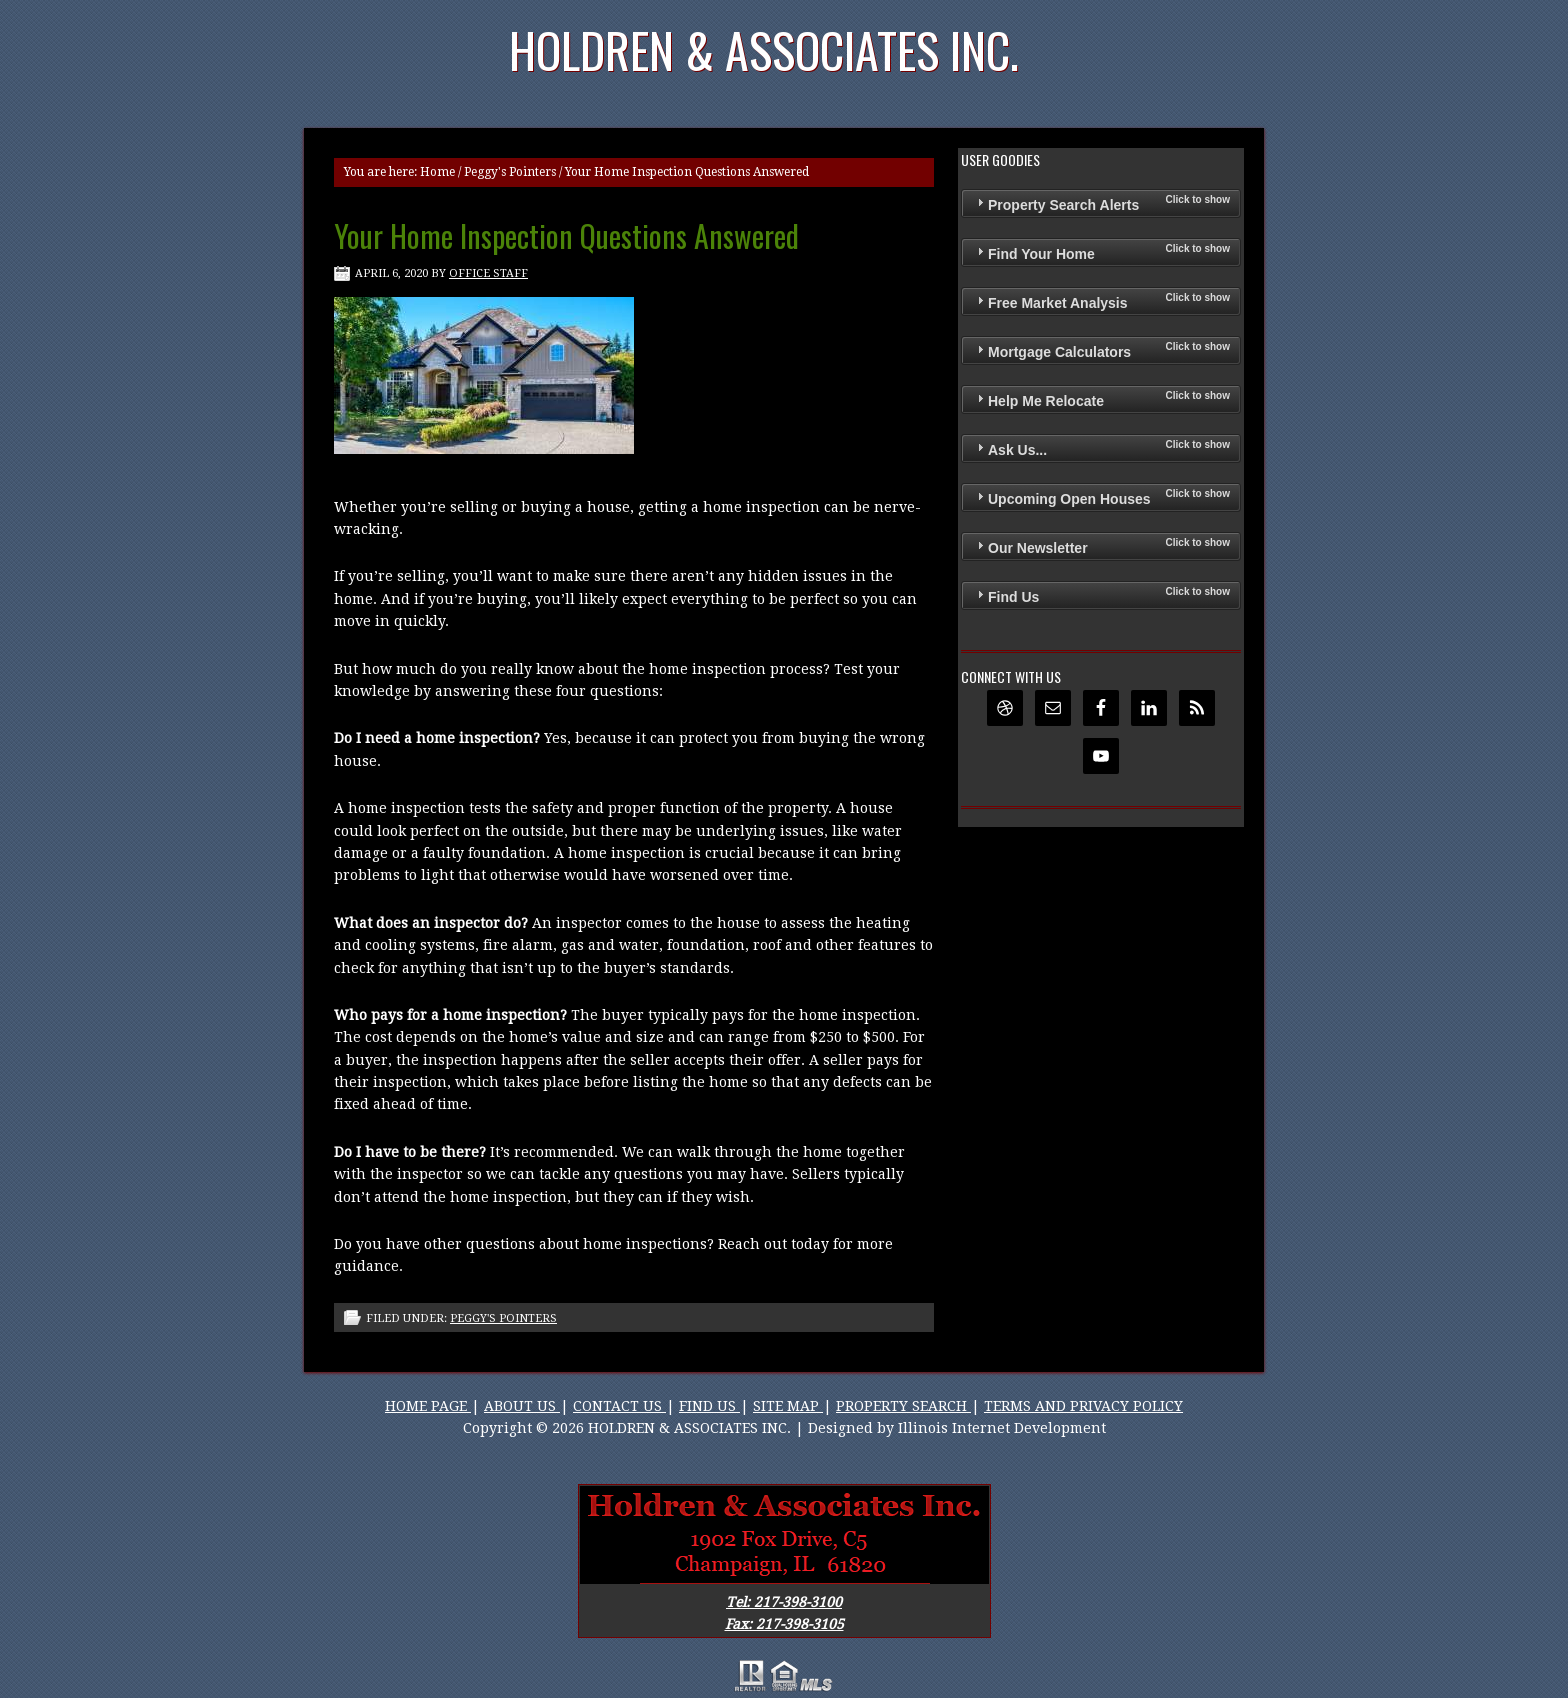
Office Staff (488, 273)
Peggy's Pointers (510, 172)
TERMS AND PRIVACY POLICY (1083, 1406)
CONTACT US (619, 1406)
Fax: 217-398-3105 (784, 1624)
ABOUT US (522, 1406)
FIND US (709, 1406)
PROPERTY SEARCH (903, 1406)
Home (437, 172)
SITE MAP (788, 1406)
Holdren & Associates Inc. (764, 49)
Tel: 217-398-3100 (784, 1602)
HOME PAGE (428, 1406)
